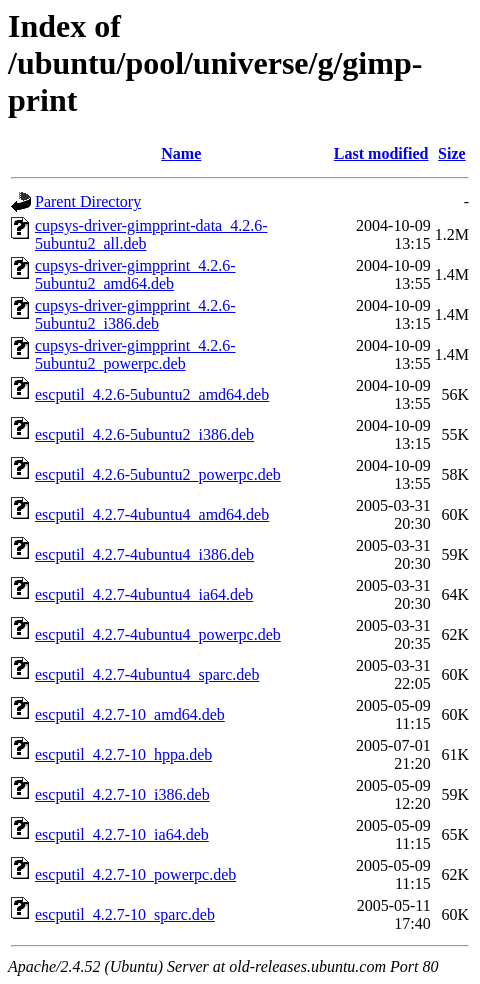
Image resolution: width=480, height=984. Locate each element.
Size (452, 153)
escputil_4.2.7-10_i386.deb (122, 794)
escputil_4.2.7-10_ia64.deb (122, 834)
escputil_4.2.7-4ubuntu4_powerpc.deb (158, 634)
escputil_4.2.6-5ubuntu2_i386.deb (144, 434)
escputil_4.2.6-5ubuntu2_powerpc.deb (158, 474)
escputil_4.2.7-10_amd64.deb (130, 714)
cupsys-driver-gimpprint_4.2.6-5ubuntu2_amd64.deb (135, 274)
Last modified (381, 153)
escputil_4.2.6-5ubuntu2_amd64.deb (152, 394)
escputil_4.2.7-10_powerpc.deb (135, 874)
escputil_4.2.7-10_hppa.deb (123, 754)
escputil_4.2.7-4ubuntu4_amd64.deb (152, 514)
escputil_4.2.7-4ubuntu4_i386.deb (144, 554)
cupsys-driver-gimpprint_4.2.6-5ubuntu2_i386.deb (135, 314)
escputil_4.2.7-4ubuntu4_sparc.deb (147, 674)
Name (181, 153)
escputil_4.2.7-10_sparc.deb (125, 914)
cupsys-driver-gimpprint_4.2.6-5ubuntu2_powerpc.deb (135, 354)
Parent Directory (88, 201)
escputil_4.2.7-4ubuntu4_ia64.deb (144, 594)
